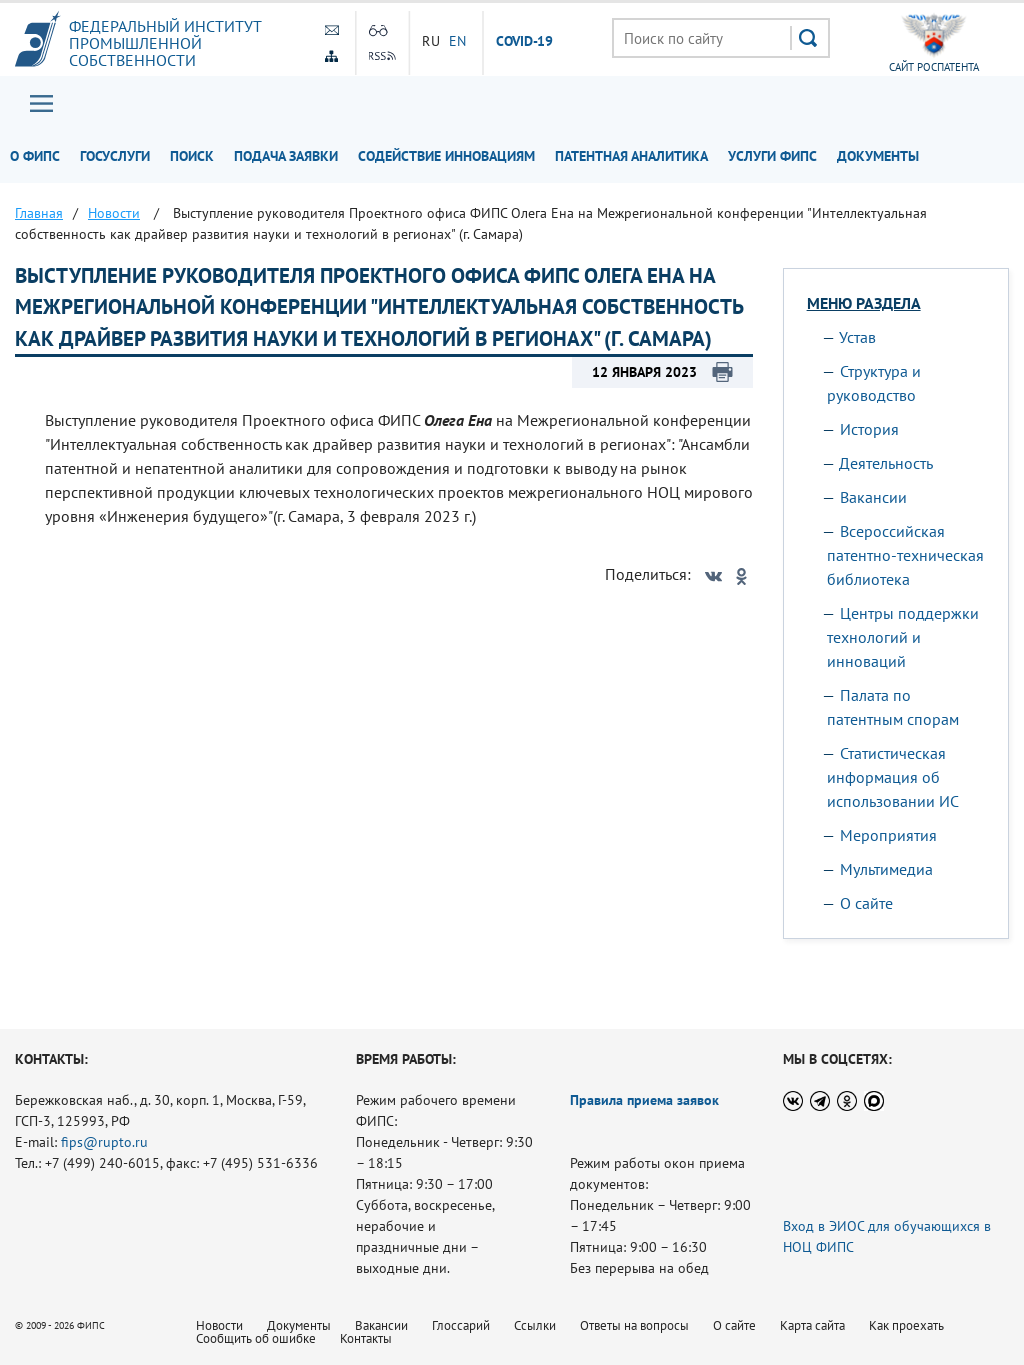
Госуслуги (115, 156)
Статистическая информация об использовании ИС (893, 777)
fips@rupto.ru (104, 1142)
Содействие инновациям (446, 156)
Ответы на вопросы (634, 1325)
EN (458, 41)
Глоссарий (461, 1325)
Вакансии (873, 497)
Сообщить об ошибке (256, 1338)
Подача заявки (286, 156)
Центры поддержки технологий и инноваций (903, 637)
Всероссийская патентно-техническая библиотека (905, 555)
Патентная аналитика (631, 156)
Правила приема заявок (644, 1100)
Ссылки (535, 1325)
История (869, 429)
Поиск (192, 156)
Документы (878, 156)
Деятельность (886, 463)
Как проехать (906, 1325)
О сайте (866, 903)
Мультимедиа (886, 869)
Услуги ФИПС (772, 156)
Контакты (366, 1338)
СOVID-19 (525, 42)
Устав (857, 337)
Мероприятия (888, 835)
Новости (219, 1325)
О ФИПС (35, 156)
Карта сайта (812, 1325)
